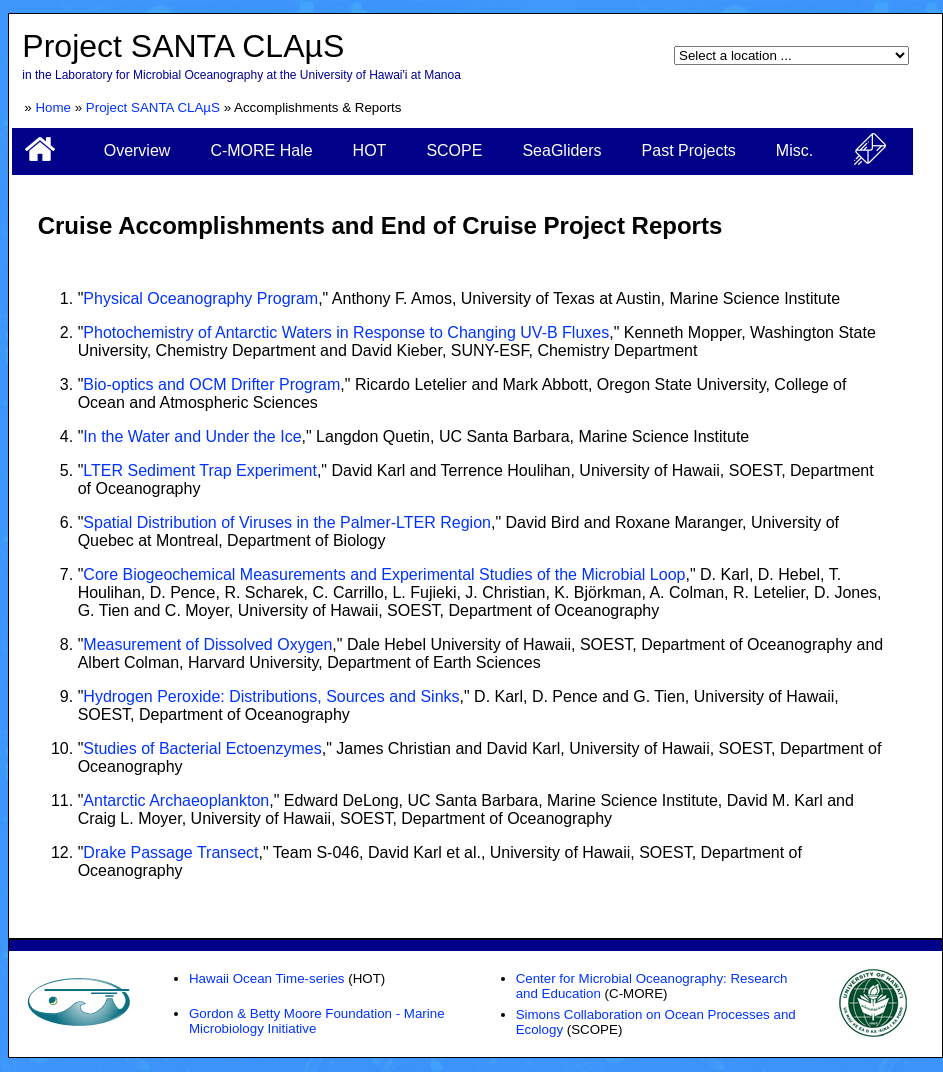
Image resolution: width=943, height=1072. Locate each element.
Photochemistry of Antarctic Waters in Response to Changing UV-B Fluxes (346, 332)
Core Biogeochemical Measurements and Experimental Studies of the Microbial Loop (384, 574)
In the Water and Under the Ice (192, 436)
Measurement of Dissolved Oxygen (207, 644)
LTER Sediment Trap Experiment (200, 470)
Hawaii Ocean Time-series (267, 978)
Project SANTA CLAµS (153, 107)
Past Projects (689, 150)
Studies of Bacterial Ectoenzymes (202, 748)
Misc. (794, 150)
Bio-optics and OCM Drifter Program (211, 384)
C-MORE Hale (261, 150)
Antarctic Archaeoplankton (176, 800)
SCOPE (454, 150)
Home (53, 107)
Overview (137, 150)
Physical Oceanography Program (200, 298)
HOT (370, 150)
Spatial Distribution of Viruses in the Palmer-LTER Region (287, 522)
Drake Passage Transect (170, 852)
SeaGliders (561, 150)
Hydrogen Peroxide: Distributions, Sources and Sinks (271, 696)
